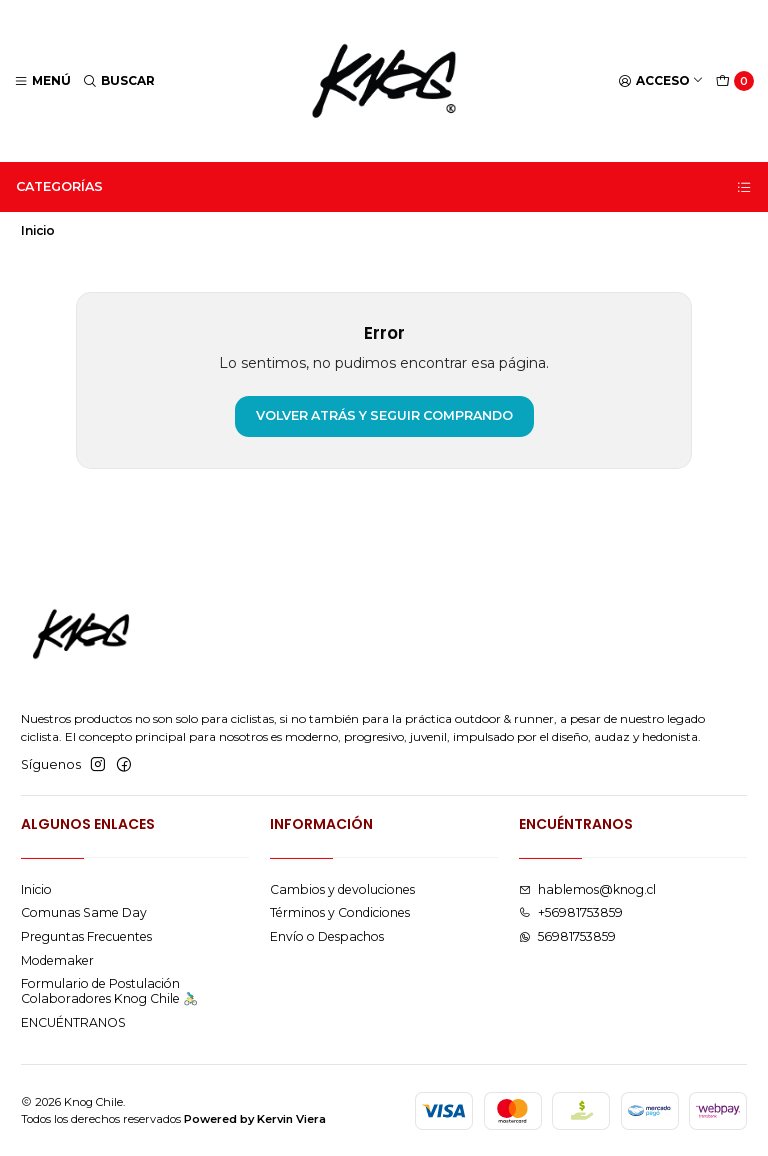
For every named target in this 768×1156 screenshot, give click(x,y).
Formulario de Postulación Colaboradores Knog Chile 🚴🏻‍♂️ (109, 991)
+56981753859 (571, 912)
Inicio (36, 889)
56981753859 (567, 936)
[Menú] (43, 81)
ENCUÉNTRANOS (73, 1022)
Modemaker (57, 960)
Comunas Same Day (84, 912)
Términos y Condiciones (340, 912)
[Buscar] (119, 81)
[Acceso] (661, 81)
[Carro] (735, 81)
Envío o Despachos (327, 936)
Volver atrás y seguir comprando (384, 415)
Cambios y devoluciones (342, 889)
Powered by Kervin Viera (255, 1119)
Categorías (384, 187)
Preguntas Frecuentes (86, 936)
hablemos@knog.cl (587, 889)
